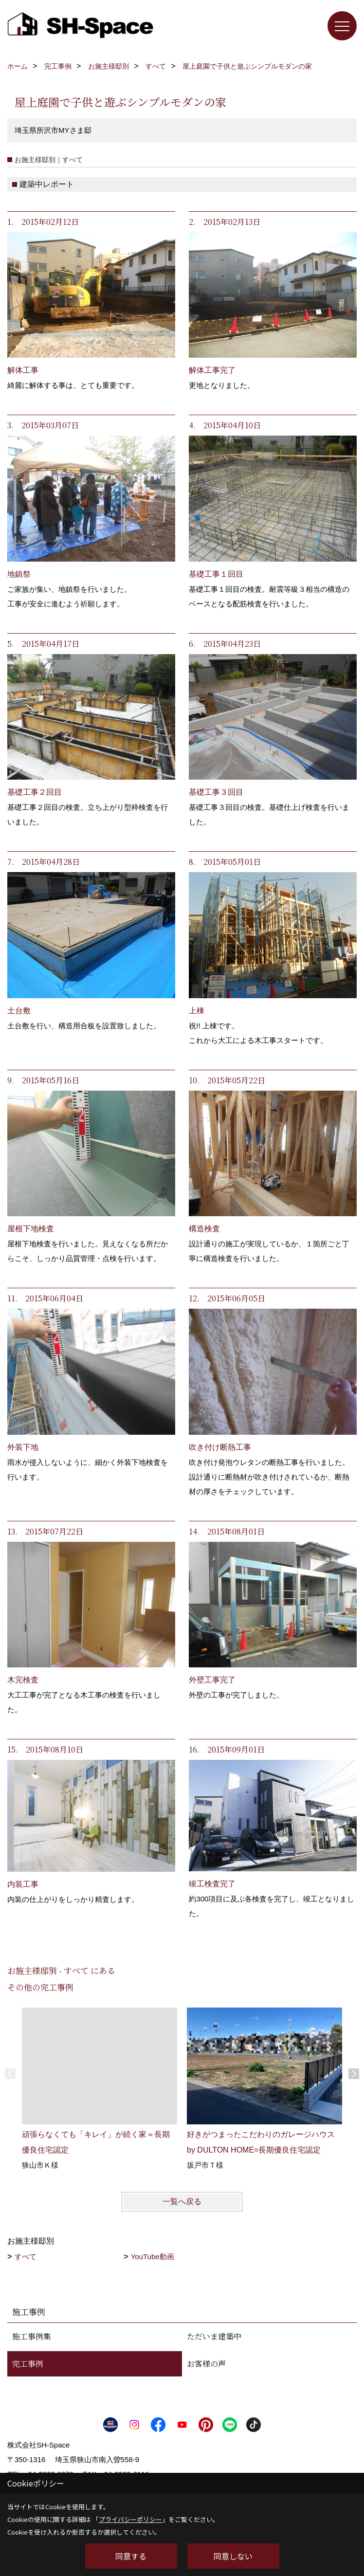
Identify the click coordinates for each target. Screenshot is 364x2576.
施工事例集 (31, 2336)
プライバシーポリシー (130, 2519)
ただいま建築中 (214, 2336)
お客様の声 (206, 2363)
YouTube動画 (152, 2256)
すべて (25, 2256)
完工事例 (27, 2363)
